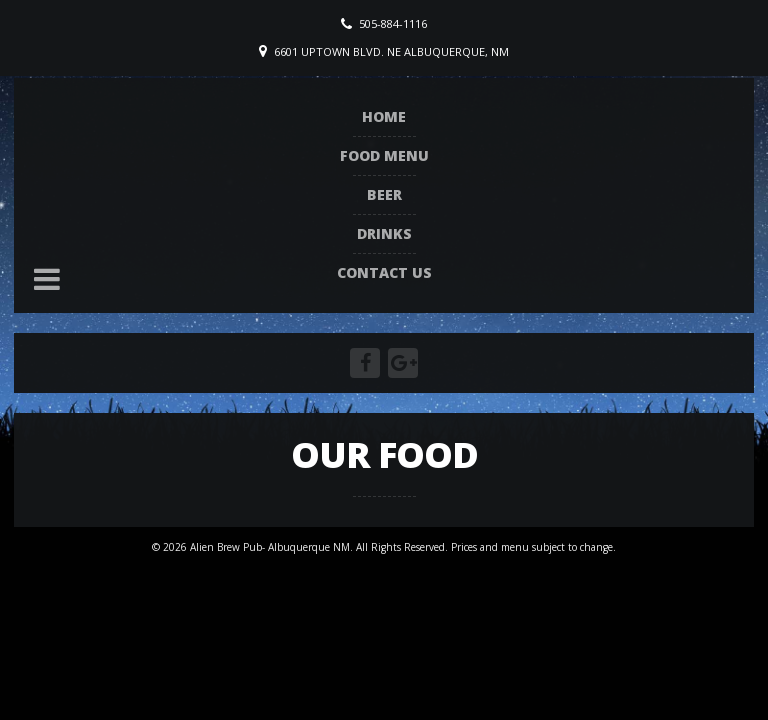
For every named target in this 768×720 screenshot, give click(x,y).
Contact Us (384, 272)
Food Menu (384, 155)
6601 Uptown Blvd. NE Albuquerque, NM (391, 51)
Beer (384, 194)
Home (384, 116)
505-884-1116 (393, 23)
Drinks (384, 233)
